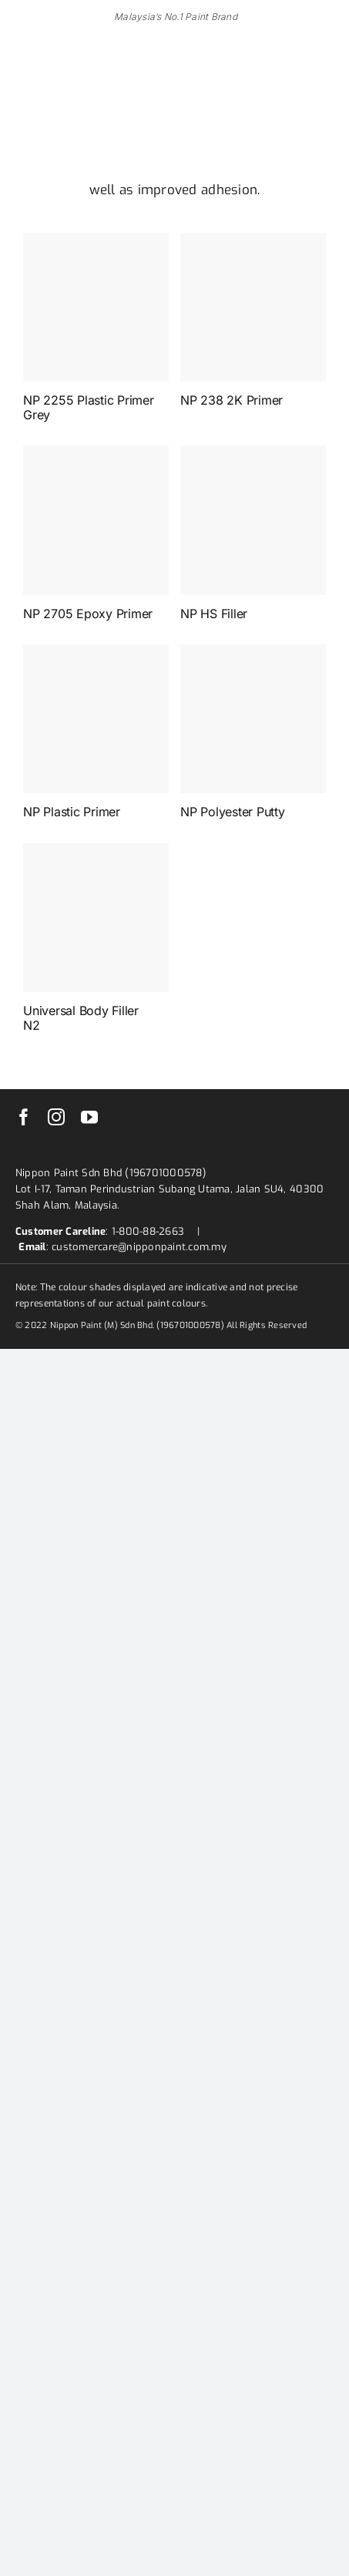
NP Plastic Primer (71, 811)
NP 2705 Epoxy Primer (88, 613)
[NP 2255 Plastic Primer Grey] (96, 307)
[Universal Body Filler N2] (96, 917)
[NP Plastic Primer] (96, 718)
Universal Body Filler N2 (81, 1018)
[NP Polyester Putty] (253, 718)
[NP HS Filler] (253, 520)
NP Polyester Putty (232, 811)
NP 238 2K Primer (231, 400)
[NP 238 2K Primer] (253, 307)
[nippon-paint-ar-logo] (91, 91)
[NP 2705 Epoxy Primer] (96, 520)
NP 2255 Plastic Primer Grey (88, 407)
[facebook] (23, 1116)
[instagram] (56, 1116)
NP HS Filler (213, 613)
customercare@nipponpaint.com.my (139, 1246)
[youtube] (89, 1116)
